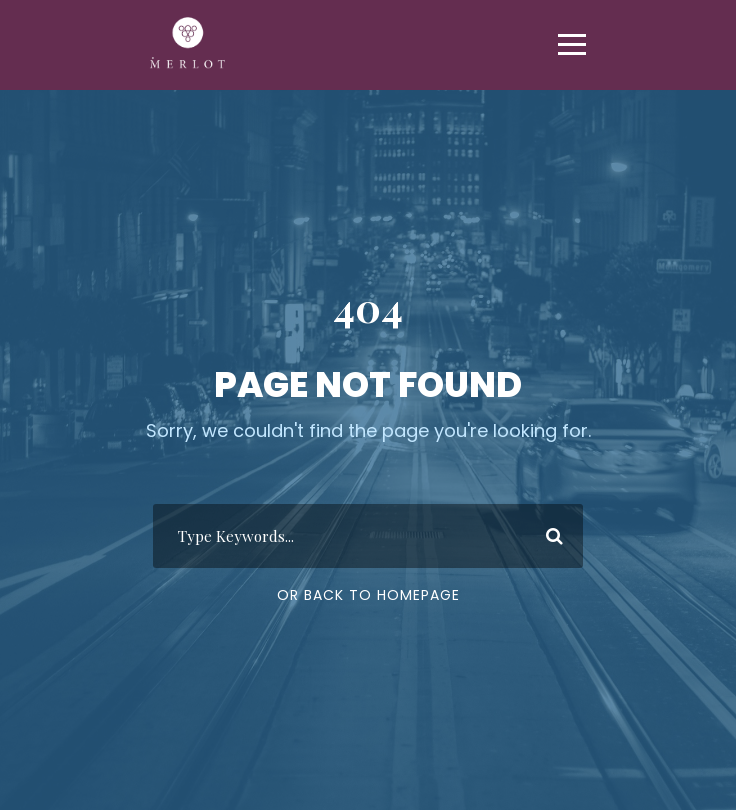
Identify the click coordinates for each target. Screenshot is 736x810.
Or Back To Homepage (368, 595)
